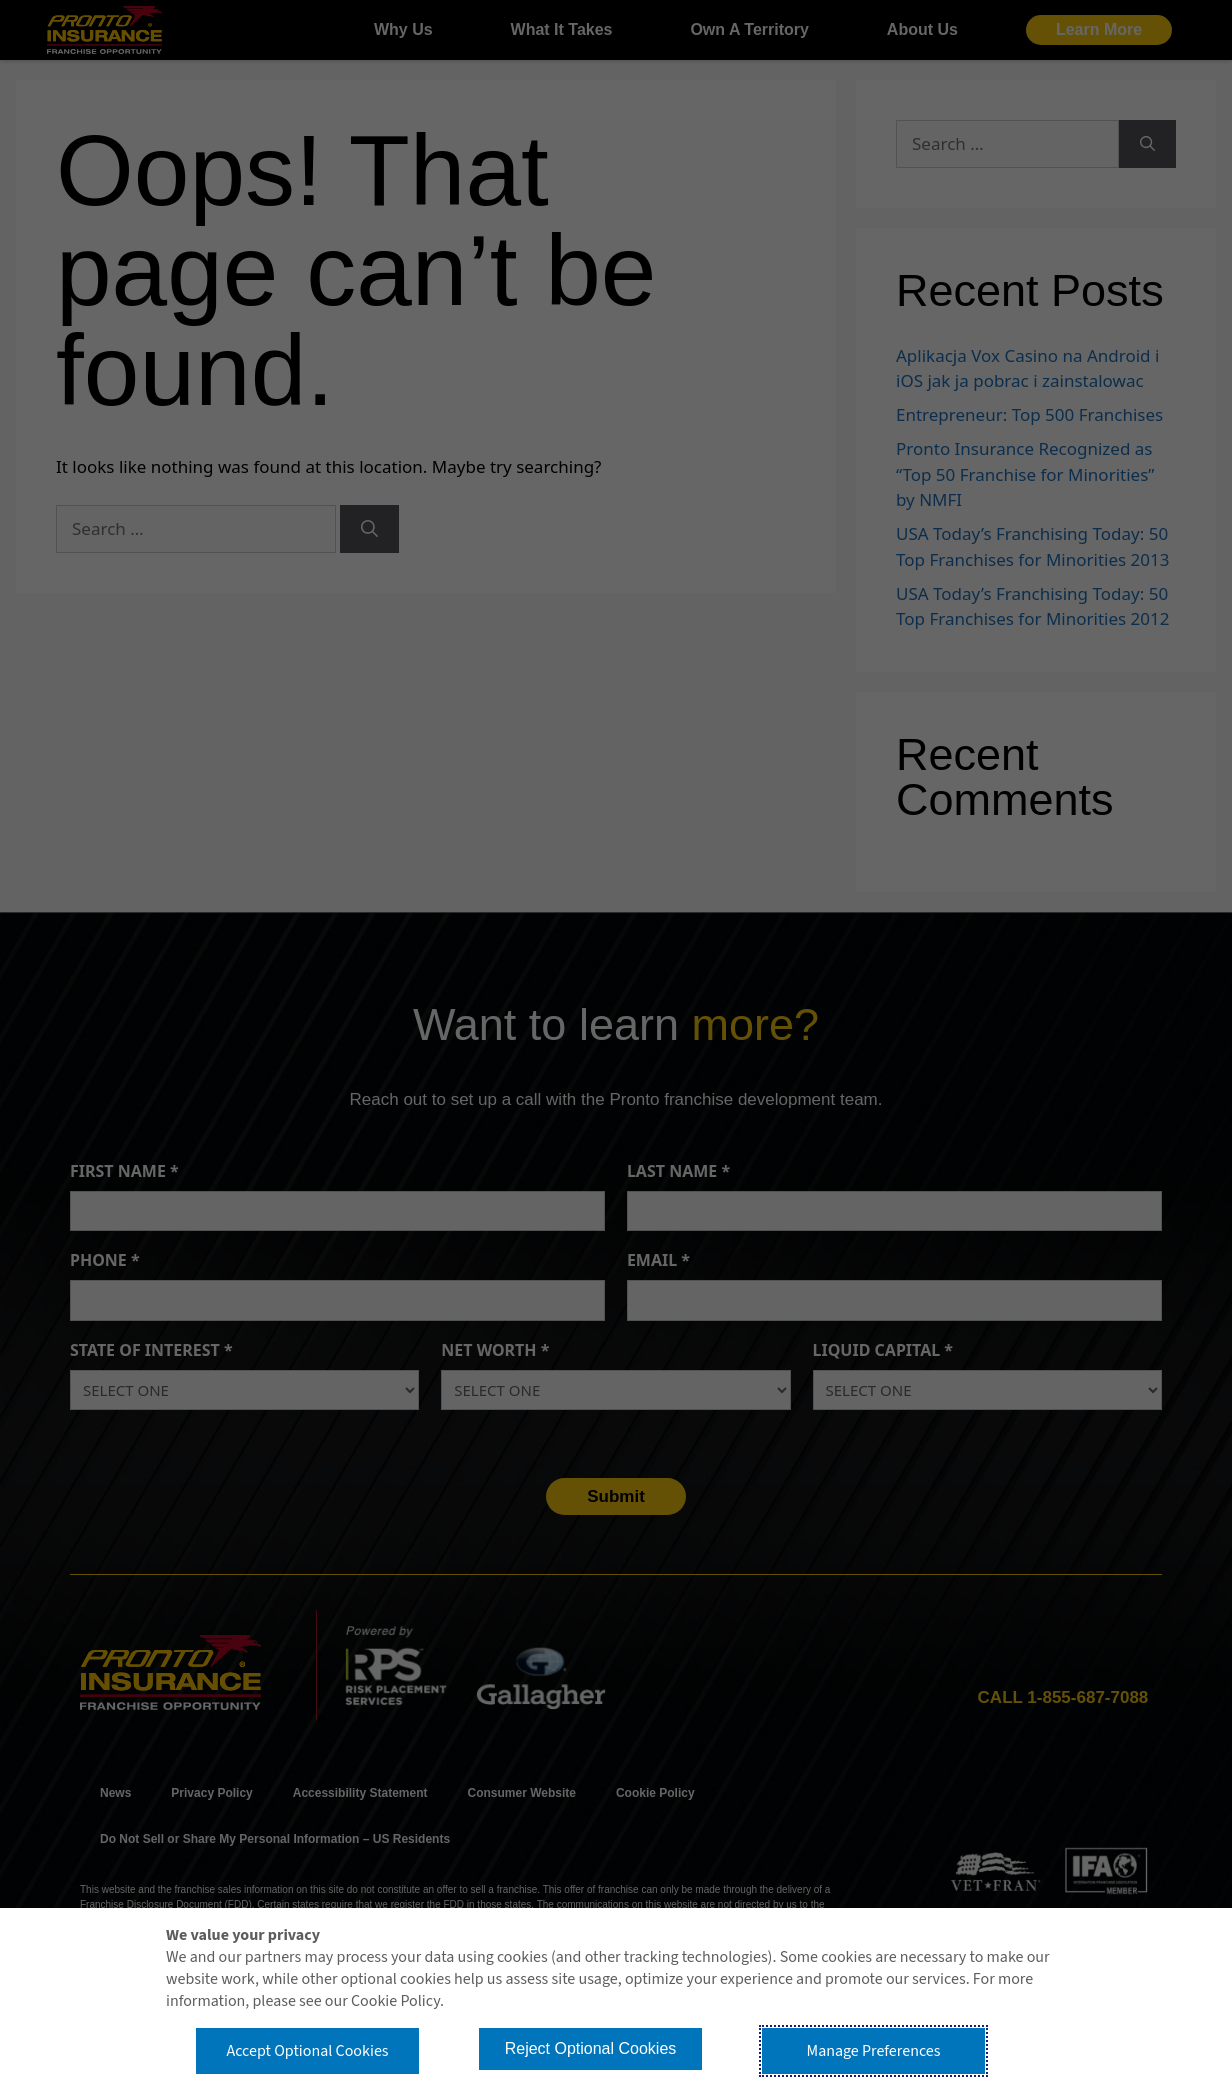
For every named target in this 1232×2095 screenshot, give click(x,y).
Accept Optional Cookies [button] (307, 2051)
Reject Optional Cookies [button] (591, 2048)
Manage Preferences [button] (874, 2051)
